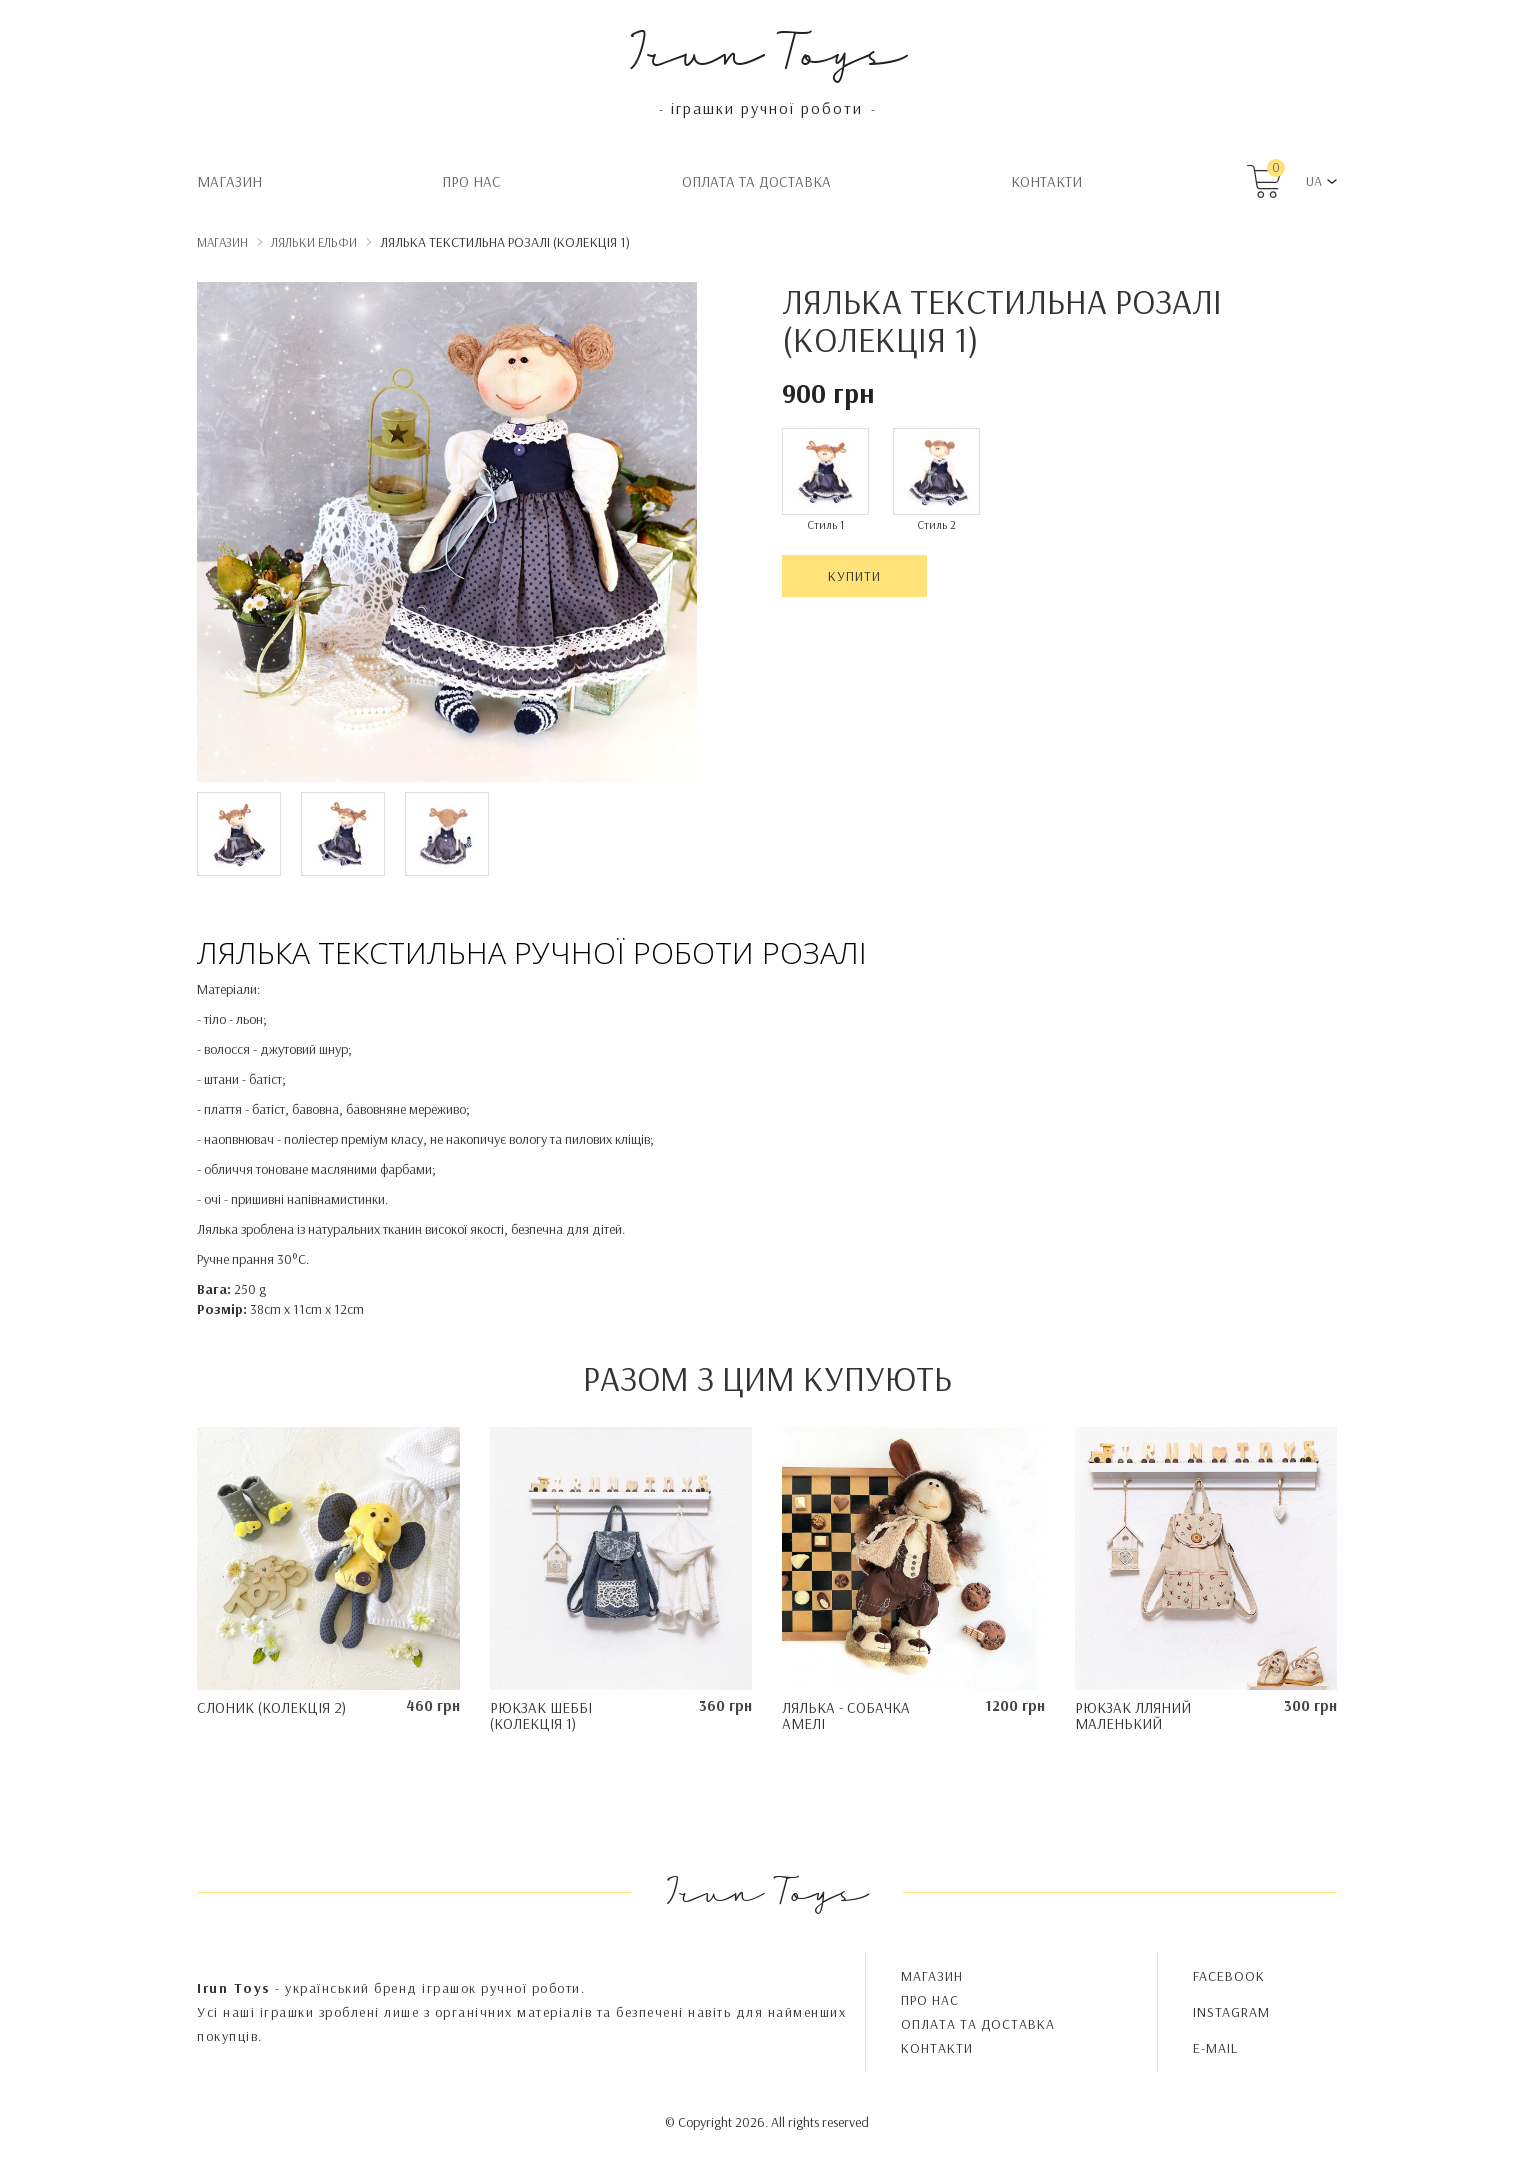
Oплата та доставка (756, 181)
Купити (854, 576)
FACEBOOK (1229, 1976)
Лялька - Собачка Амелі (846, 1716)
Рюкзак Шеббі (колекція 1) (541, 1716)
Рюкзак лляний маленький (1133, 1716)
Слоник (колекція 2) (271, 1707)
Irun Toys (767, 49)
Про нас (471, 181)
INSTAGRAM (1231, 2012)
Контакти (1046, 181)
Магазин (229, 181)
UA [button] (1314, 181)
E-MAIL (1215, 2048)
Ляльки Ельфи (314, 242)
